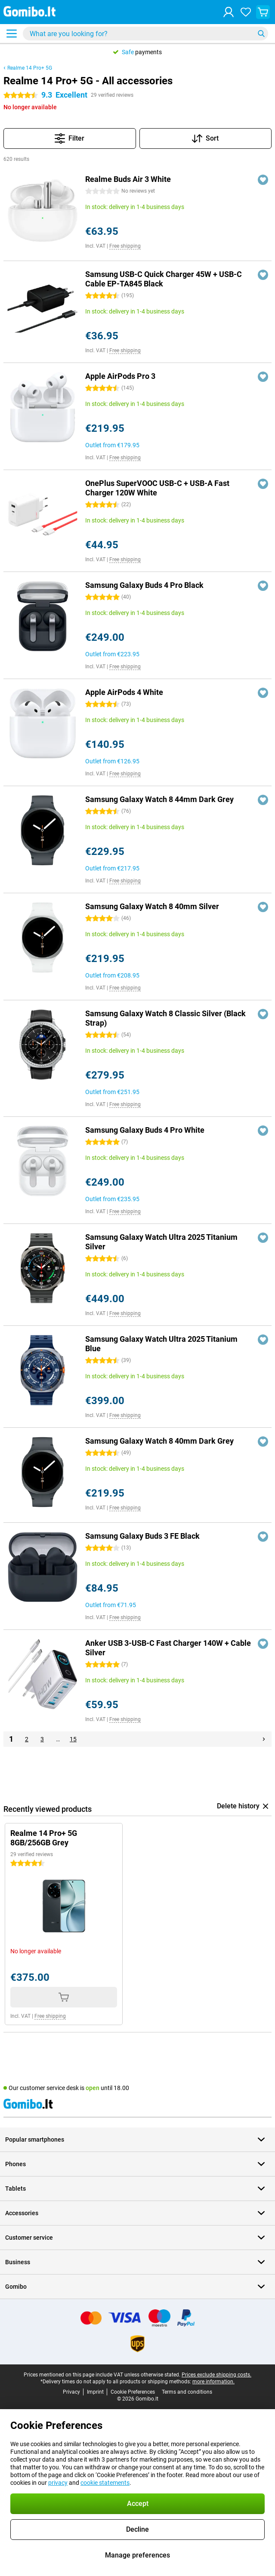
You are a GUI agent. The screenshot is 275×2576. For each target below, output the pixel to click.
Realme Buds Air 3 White (128, 179)
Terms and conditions (187, 2392)
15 (73, 1739)
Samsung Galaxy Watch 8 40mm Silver (152, 906)
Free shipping (125, 246)
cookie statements (105, 2482)
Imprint (95, 2392)
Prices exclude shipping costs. (216, 2375)
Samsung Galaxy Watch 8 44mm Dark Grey (159, 799)
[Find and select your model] (145, 33)
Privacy (71, 2392)
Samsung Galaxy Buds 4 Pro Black (144, 585)
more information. (213, 2382)
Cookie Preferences (133, 2392)
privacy (58, 2482)
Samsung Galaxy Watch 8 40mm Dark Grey (159, 1440)
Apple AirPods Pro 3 (120, 376)
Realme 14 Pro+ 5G (29, 68)
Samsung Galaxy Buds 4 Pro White (144, 1129)
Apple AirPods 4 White (124, 692)
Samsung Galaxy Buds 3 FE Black (142, 1535)
